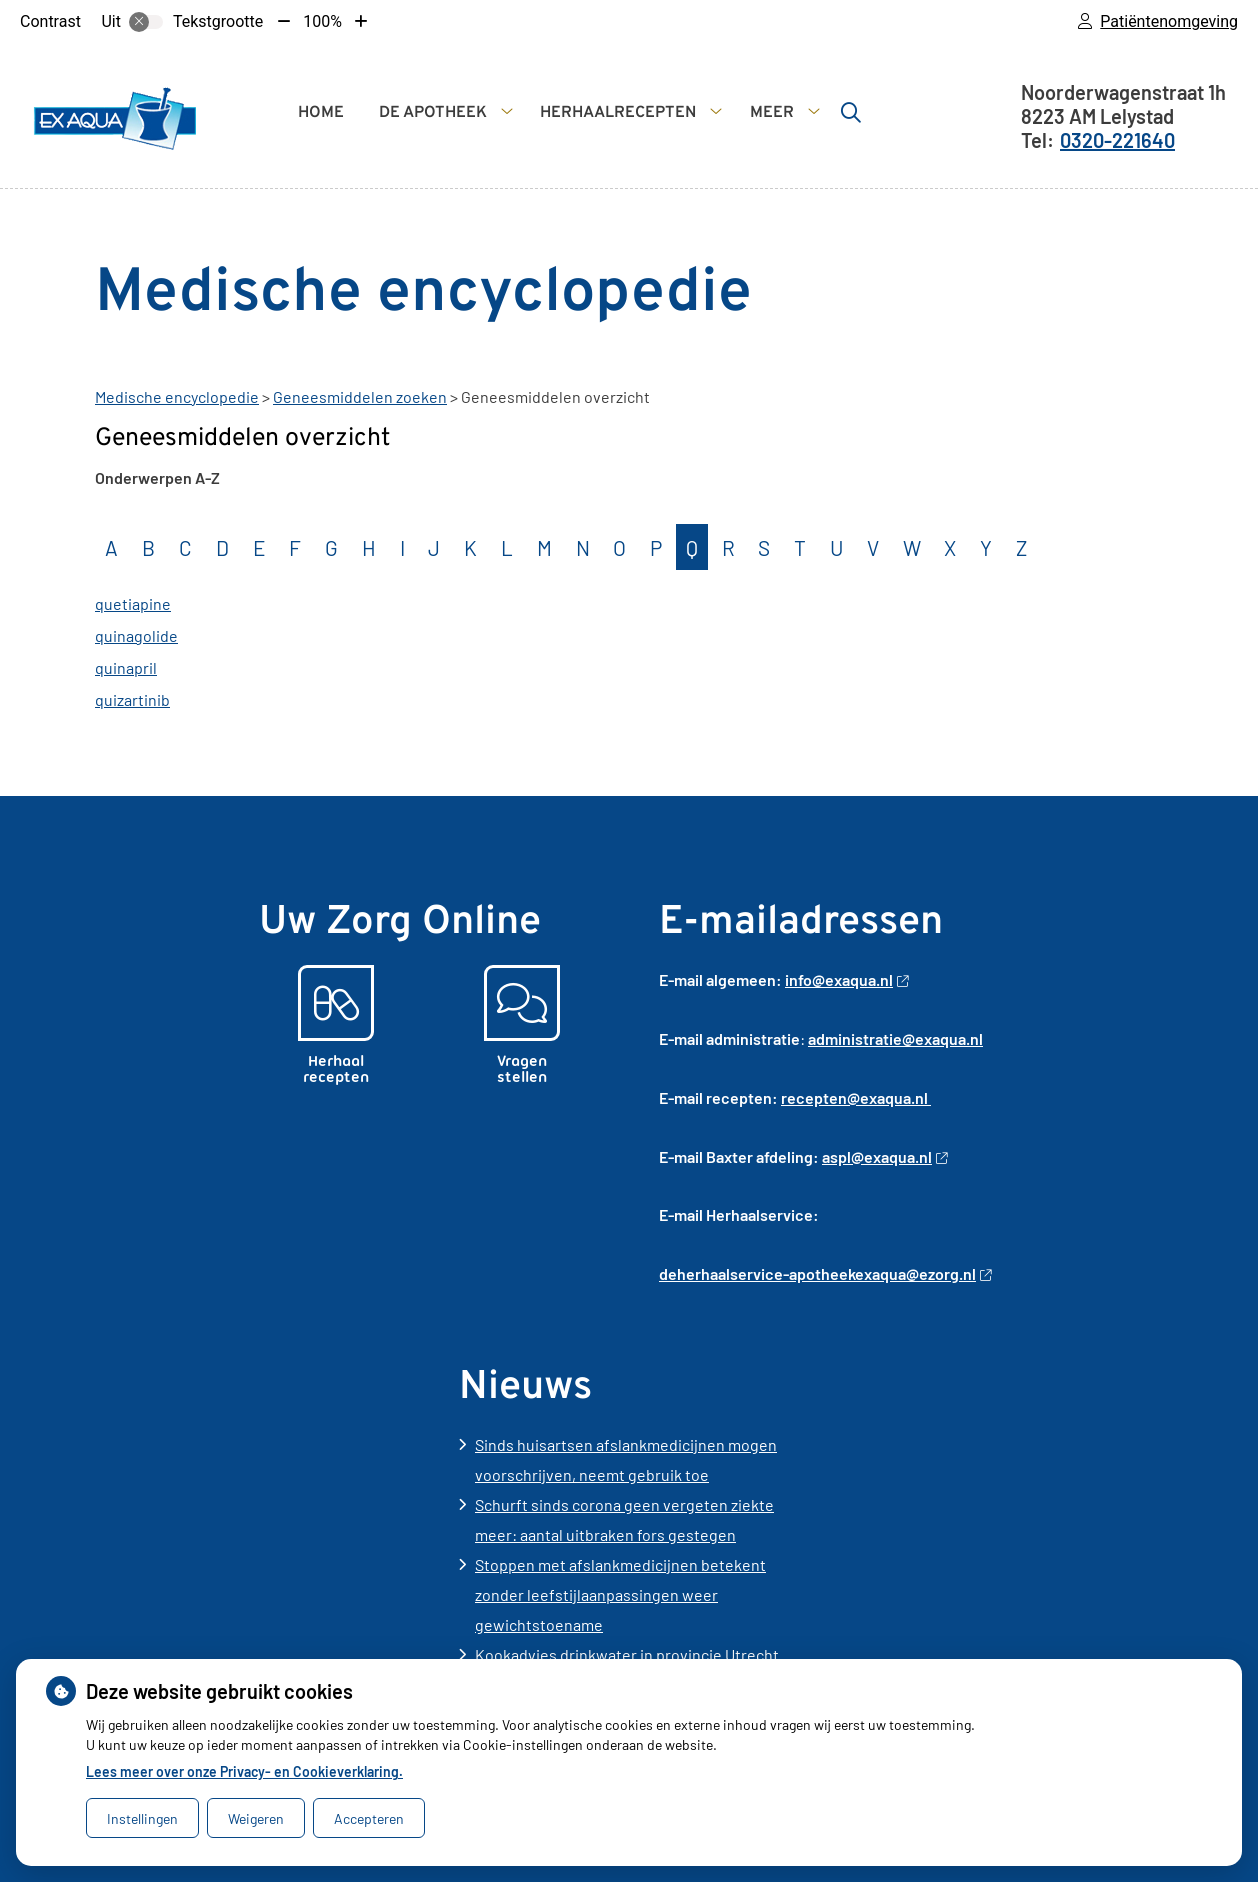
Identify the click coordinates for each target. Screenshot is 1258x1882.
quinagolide (136, 635)
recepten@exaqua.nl (856, 1097)
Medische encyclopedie (177, 396)
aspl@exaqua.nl (884, 1156)
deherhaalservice (721, 1273)
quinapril (126, 667)
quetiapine (133, 603)
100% (322, 21)
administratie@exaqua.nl (895, 1038)
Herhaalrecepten (618, 113)
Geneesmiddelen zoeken (360, 396)
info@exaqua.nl (846, 979)
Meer (772, 113)
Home (321, 113)
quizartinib (132, 699)
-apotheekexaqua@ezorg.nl (887, 1273)
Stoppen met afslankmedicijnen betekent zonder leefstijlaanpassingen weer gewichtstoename (620, 1594)
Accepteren (369, 1818)
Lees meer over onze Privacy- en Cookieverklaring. (244, 1771)
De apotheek (433, 113)
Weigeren (256, 1818)
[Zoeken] (851, 112)
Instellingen (142, 1818)
